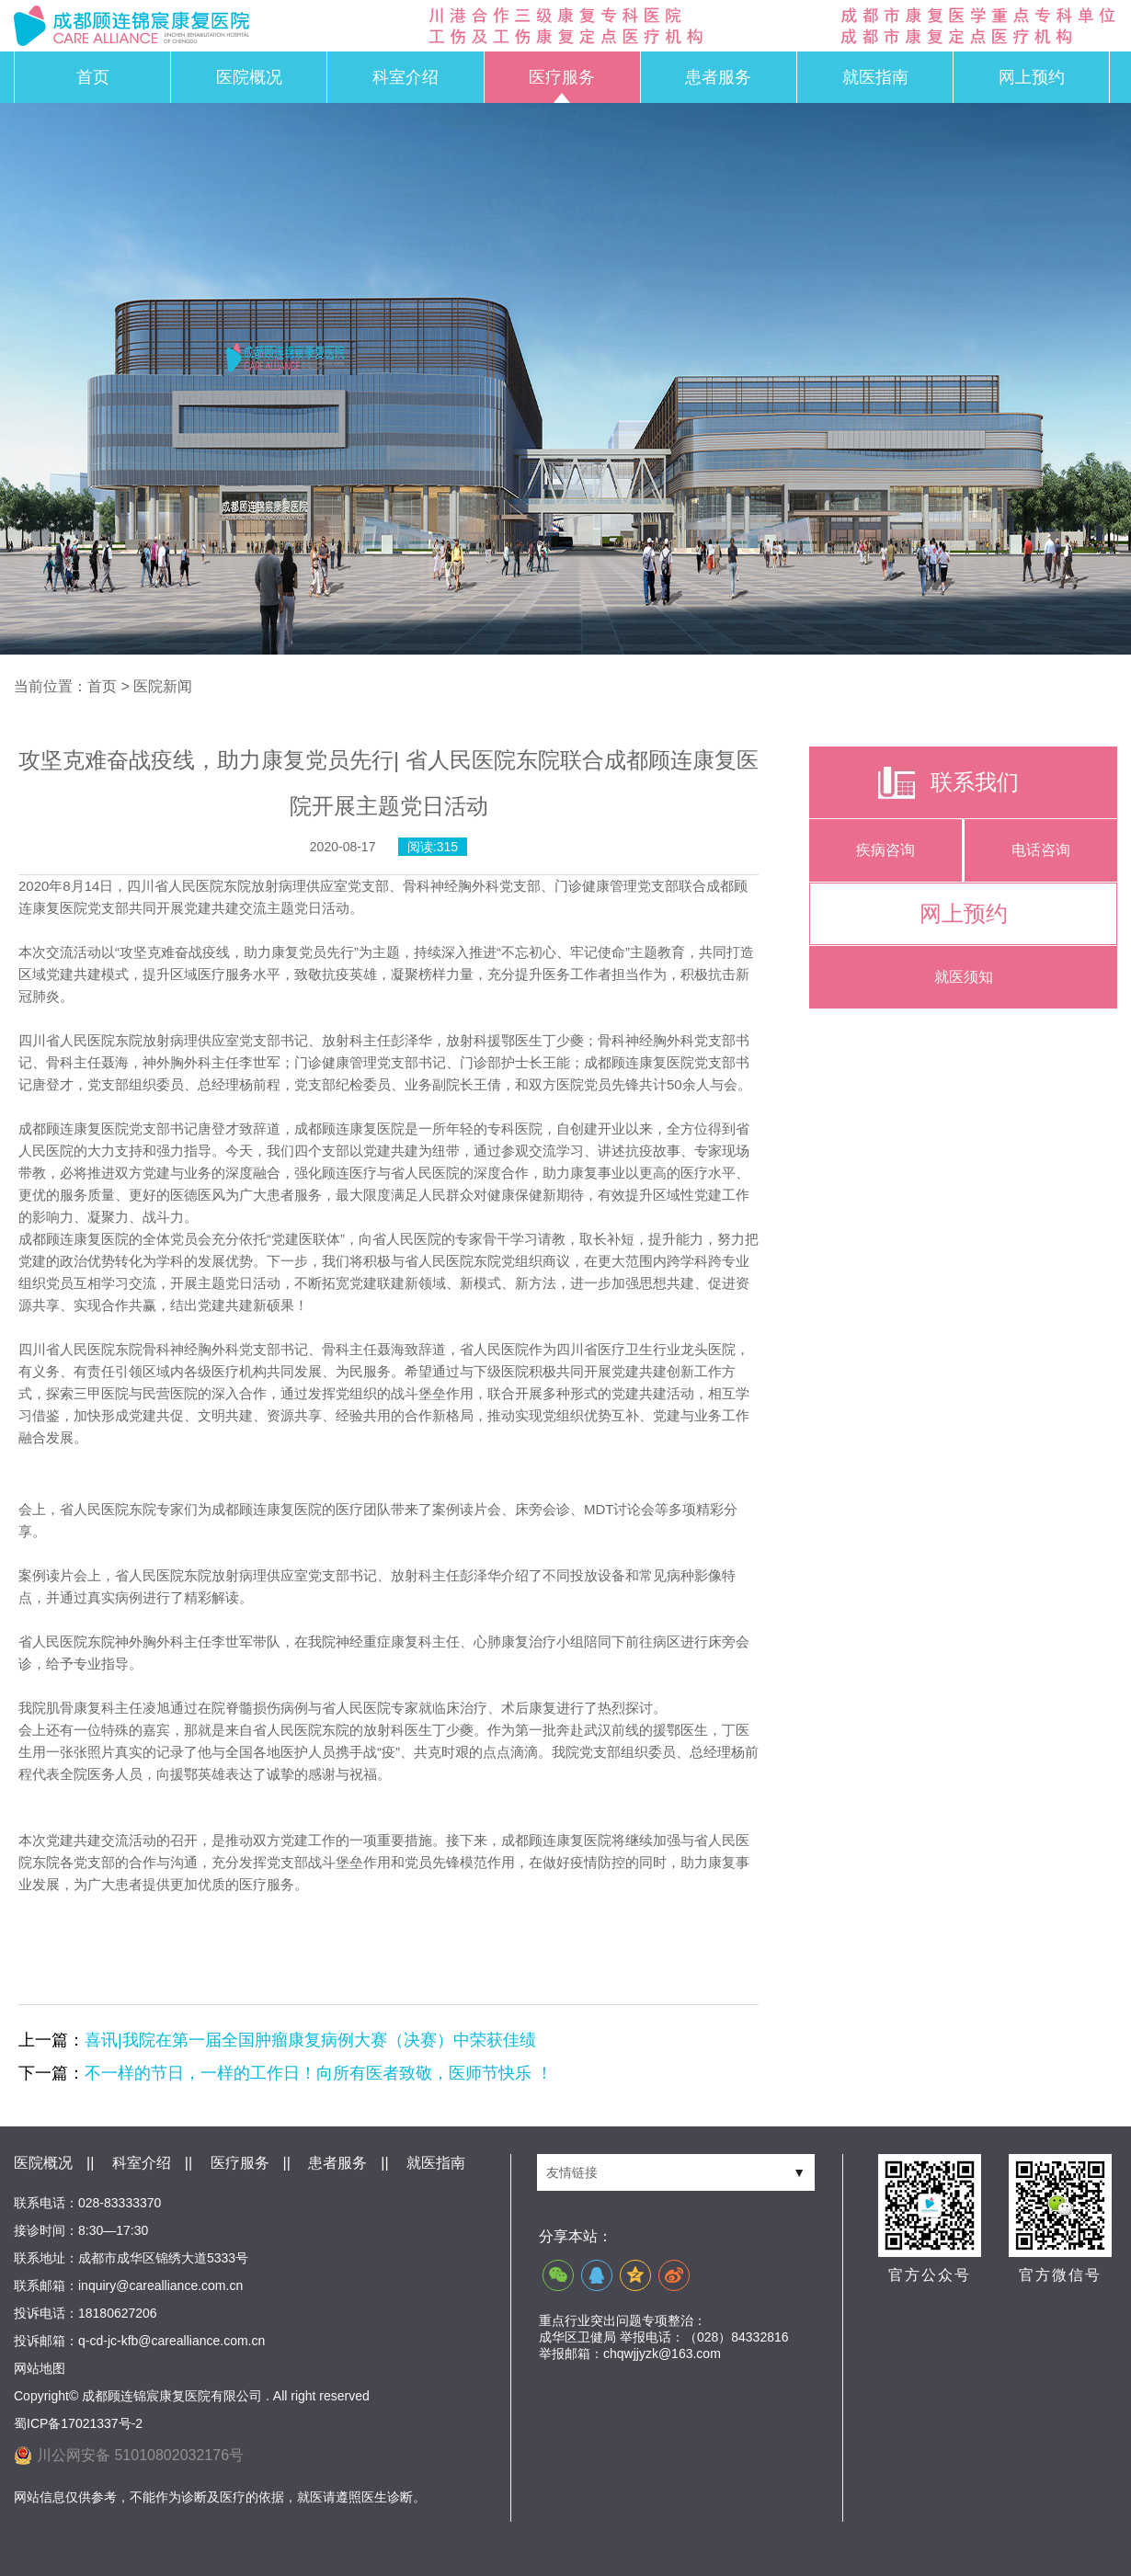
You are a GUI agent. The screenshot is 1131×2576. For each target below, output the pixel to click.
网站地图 (39, 2368)
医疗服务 (562, 77)
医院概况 (249, 77)
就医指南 (875, 77)
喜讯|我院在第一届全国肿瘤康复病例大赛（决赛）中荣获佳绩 (310, 2040)
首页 (92, 77)
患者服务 (718, 77)
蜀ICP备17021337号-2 (78, 2423)
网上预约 (1032, 77)
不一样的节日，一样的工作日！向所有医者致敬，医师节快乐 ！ (319, 2073)
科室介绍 (405, 77)
